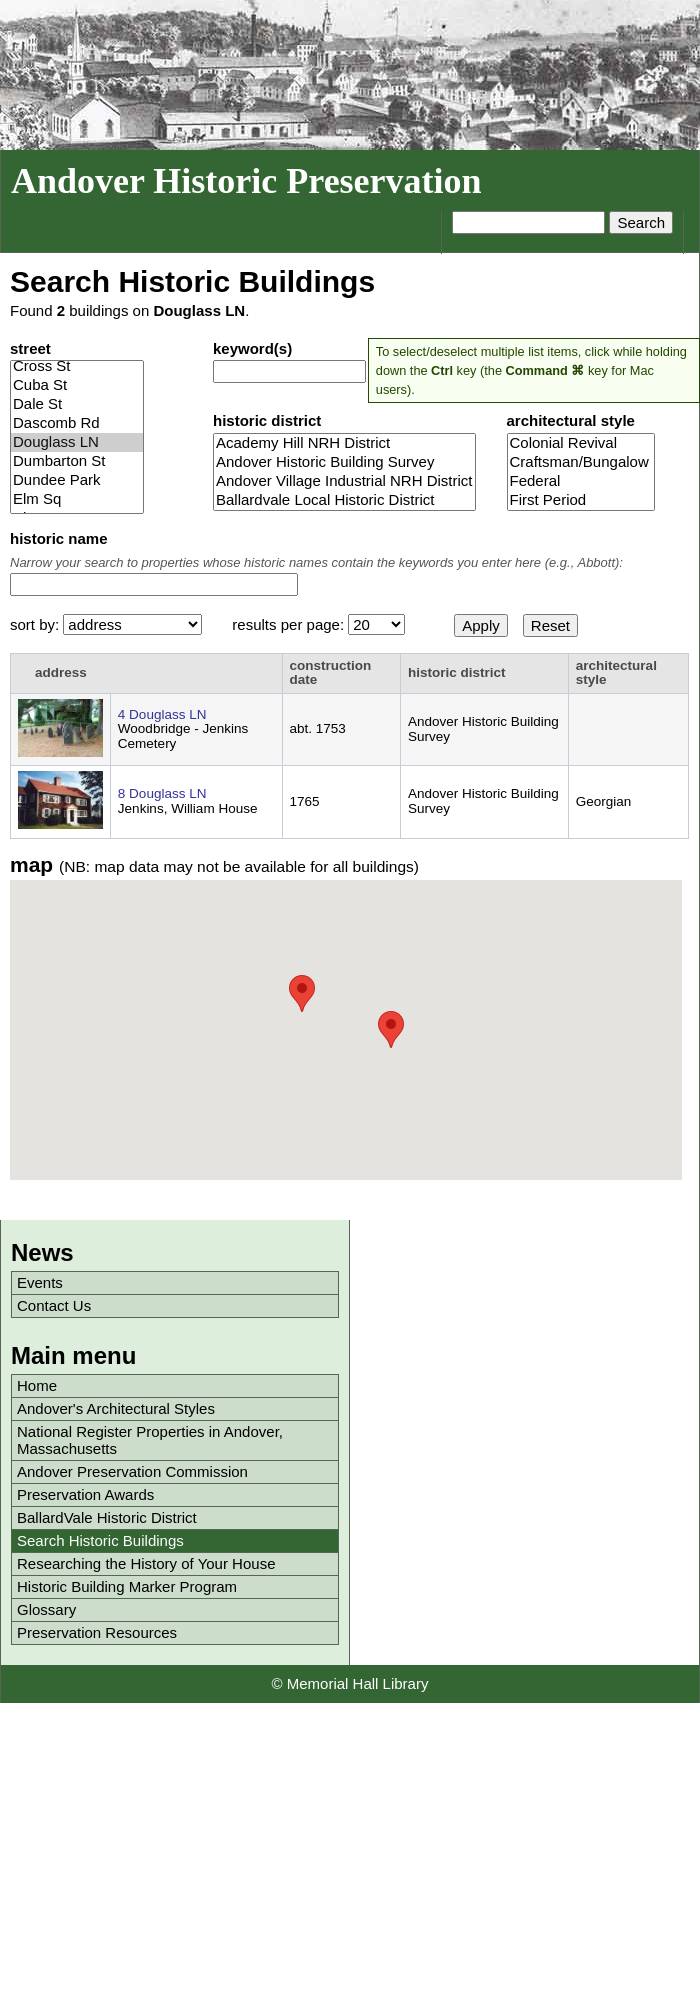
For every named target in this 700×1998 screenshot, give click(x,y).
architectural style (571, 420)
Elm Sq (77, 499)
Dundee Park (77, 480)
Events (40, 1282)
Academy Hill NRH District (344, 443)
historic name (59, 538)
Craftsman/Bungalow (581, 462)
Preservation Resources (97, 1632)
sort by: (36, 624)
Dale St (77, 404)
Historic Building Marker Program (127, 1586)
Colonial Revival (581, 443)
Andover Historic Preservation (246, 181)
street (30, 348)
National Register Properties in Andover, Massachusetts (150, 1440)
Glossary (46, 1609)
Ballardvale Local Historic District (344, 500)
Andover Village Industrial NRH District (344, 481)
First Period (581, 500)
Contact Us (54, 1305)
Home (37, 1385)
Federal (581, 481)
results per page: (290, 624)
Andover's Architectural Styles (116, 1408)
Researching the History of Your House (146, 1563)
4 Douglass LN (162, 714)
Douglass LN (77, 442)
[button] (391, 1029)
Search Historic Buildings (100, 1540)
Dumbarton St (77, 461)
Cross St (77, 366)
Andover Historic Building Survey (344, 462)
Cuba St (77, 385)
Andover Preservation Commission (132, 1471)
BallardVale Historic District (107, 1517)
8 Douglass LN (162, 793)
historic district (267, 420)
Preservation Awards (85, 1494)
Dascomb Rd (77, 423)
